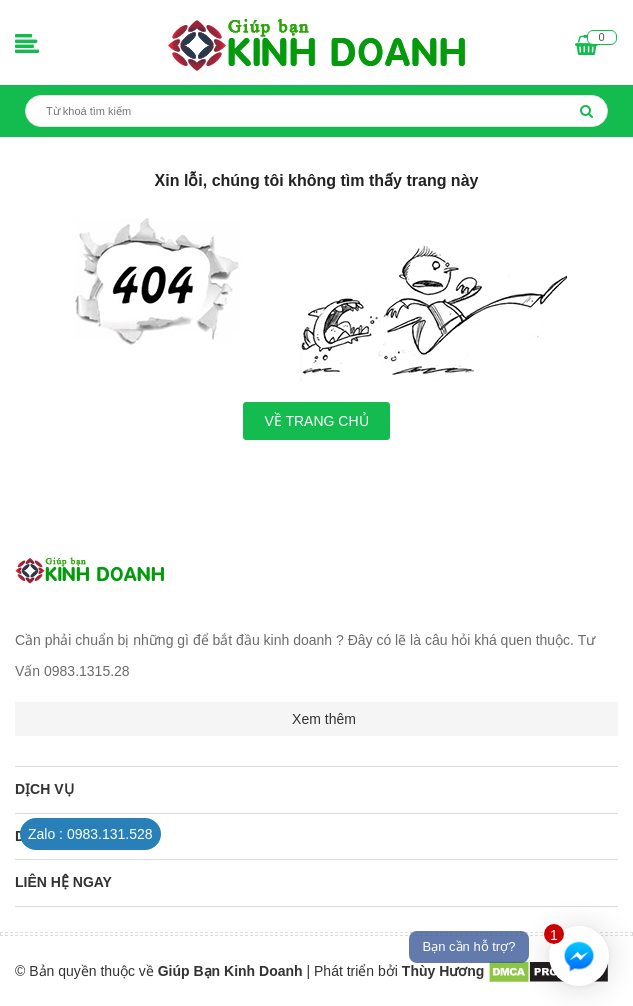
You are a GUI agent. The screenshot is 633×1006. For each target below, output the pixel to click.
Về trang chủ (316, 421)
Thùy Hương (445, 971)
